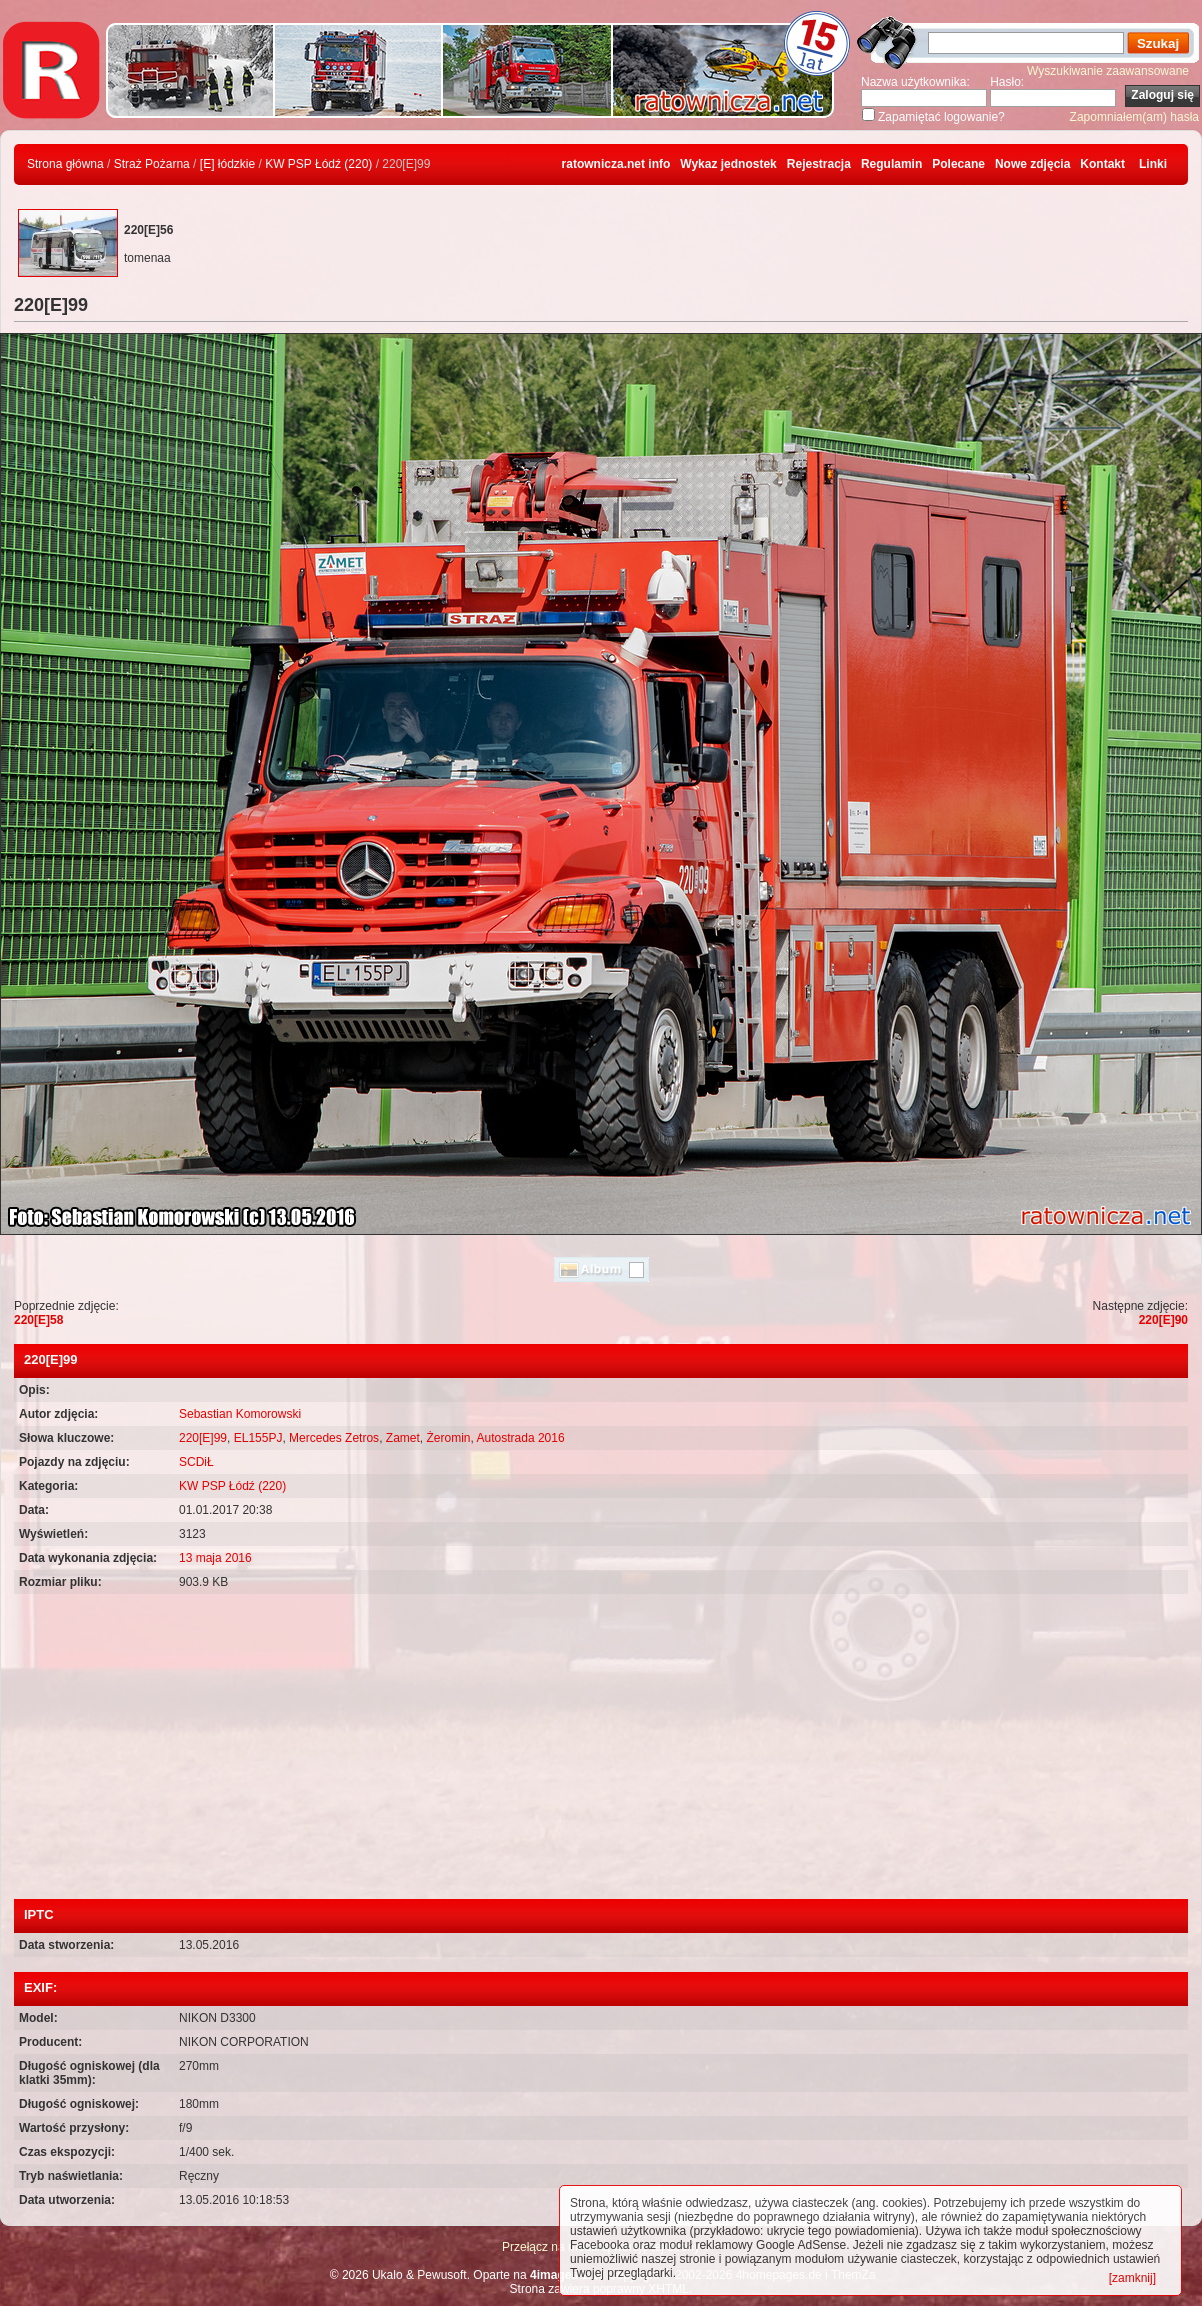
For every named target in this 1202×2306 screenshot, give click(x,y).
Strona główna (65, 164)
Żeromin (448, 1438)
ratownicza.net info (616, 164)
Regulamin (891, 164)
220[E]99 (203, 1438)
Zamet (403, 1438)
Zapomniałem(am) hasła (1134, 117)
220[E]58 (38, 1320)
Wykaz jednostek (728, 164)
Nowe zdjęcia (1032, 164)
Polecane (958, 164)
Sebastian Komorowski (240, 1414)
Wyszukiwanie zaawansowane (1108, 71)
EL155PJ (258, 1438)
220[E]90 (1163, 1320)
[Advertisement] (601, 1749)
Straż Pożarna (152, 164)
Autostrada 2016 (521, 1438)
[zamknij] (1132, 2278)
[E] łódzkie (227, 164)
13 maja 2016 (215, 1558)
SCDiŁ (196, 1462)
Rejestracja (819, 164)
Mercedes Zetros (334, 1438)
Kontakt (1102, 164)
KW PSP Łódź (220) (318, 164)
